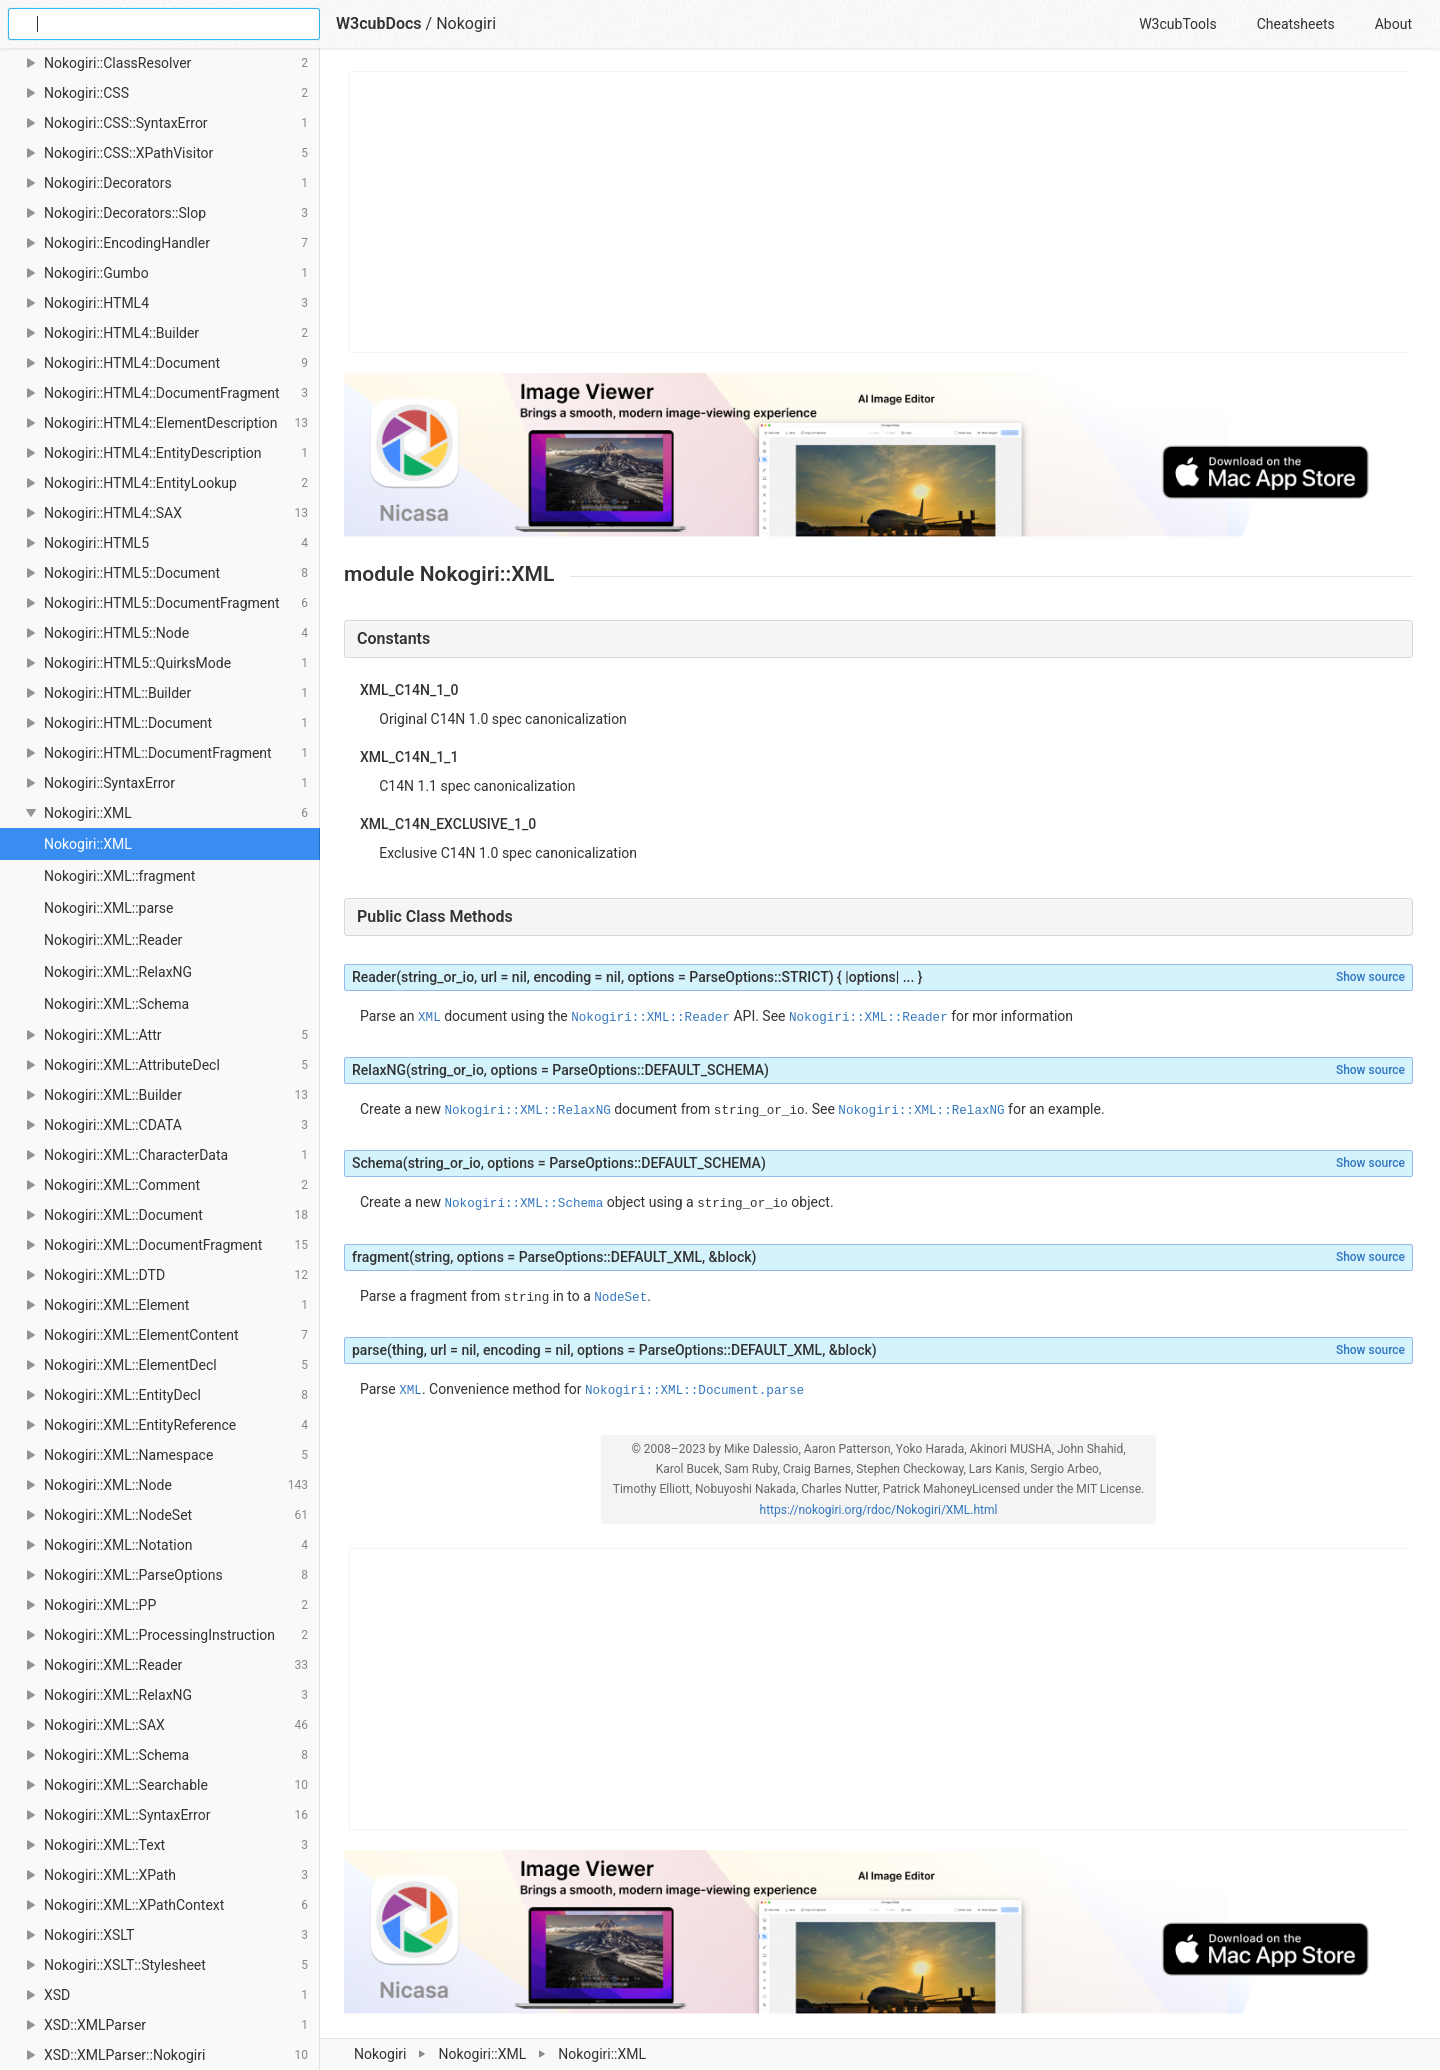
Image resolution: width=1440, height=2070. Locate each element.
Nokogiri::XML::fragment (119, 876)
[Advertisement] (879, 212)
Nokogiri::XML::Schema (116, 1004)
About (1393, 24)
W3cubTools (1177, 24)
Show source (1370, 977)
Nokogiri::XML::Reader (113, 940)
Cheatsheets (1296, 24)
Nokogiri (380, 2054)
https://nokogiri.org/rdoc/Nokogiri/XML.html (879, 1510)
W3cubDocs (379, 23)
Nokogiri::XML (482, 2054)
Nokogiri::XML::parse (108, 908)
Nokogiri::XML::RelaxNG (118, 972)
